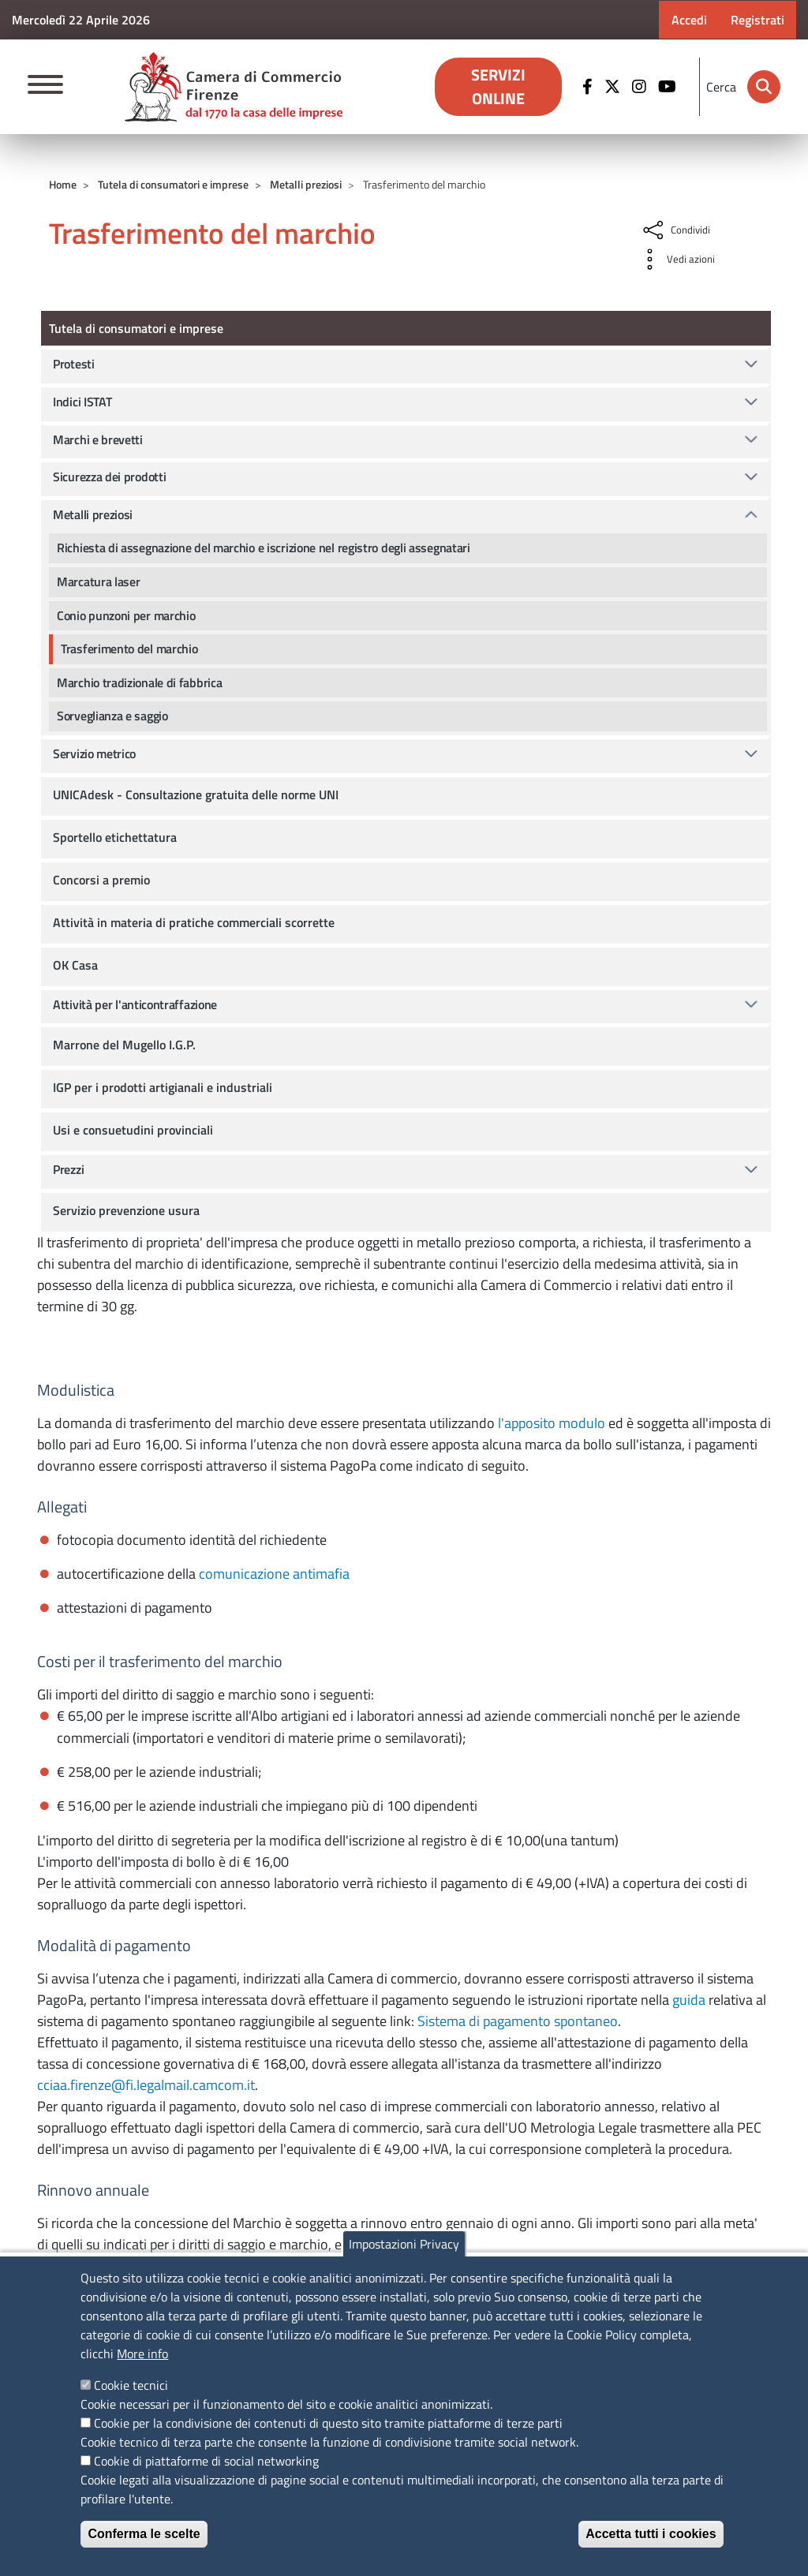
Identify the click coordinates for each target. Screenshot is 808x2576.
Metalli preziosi (306, 184)
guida (688, 1999)
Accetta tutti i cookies (650, 2533)
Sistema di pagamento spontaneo (517, 2021)
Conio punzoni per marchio (126, 615)
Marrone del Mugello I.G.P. (124, 1044)
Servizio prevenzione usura (126, 1210)
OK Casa (75, 964)
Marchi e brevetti (98, 439)
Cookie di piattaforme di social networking (206, 2460)
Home (63, 184)
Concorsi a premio (101, 879)
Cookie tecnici (131, 2385)
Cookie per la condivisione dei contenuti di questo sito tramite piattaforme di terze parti (328, 2422)
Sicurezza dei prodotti (109, 476)
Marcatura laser (98, 581)
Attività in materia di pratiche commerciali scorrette (194, 922)
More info (142, 2353)
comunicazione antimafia (274, 1573)
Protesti (74, 363)
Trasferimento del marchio (129, 648)
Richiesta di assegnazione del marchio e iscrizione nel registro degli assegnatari (263, 547)
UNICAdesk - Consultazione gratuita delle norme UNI (196, 794)
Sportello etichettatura (115, 837)
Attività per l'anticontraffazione (135, 1004)
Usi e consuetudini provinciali (133, 1129)
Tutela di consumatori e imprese (173, 184)
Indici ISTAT (82, 401)
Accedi (689, 19)
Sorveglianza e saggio (112, 715)
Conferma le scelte (144, 2533)
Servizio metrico (94, 753)
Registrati (757, 19)
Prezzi (68, 1169)
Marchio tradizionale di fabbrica (139, 682)
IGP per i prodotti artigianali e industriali (162, 1087)
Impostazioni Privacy (404, 2243)
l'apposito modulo (551, 1423)
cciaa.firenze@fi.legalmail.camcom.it (146, 2085)
